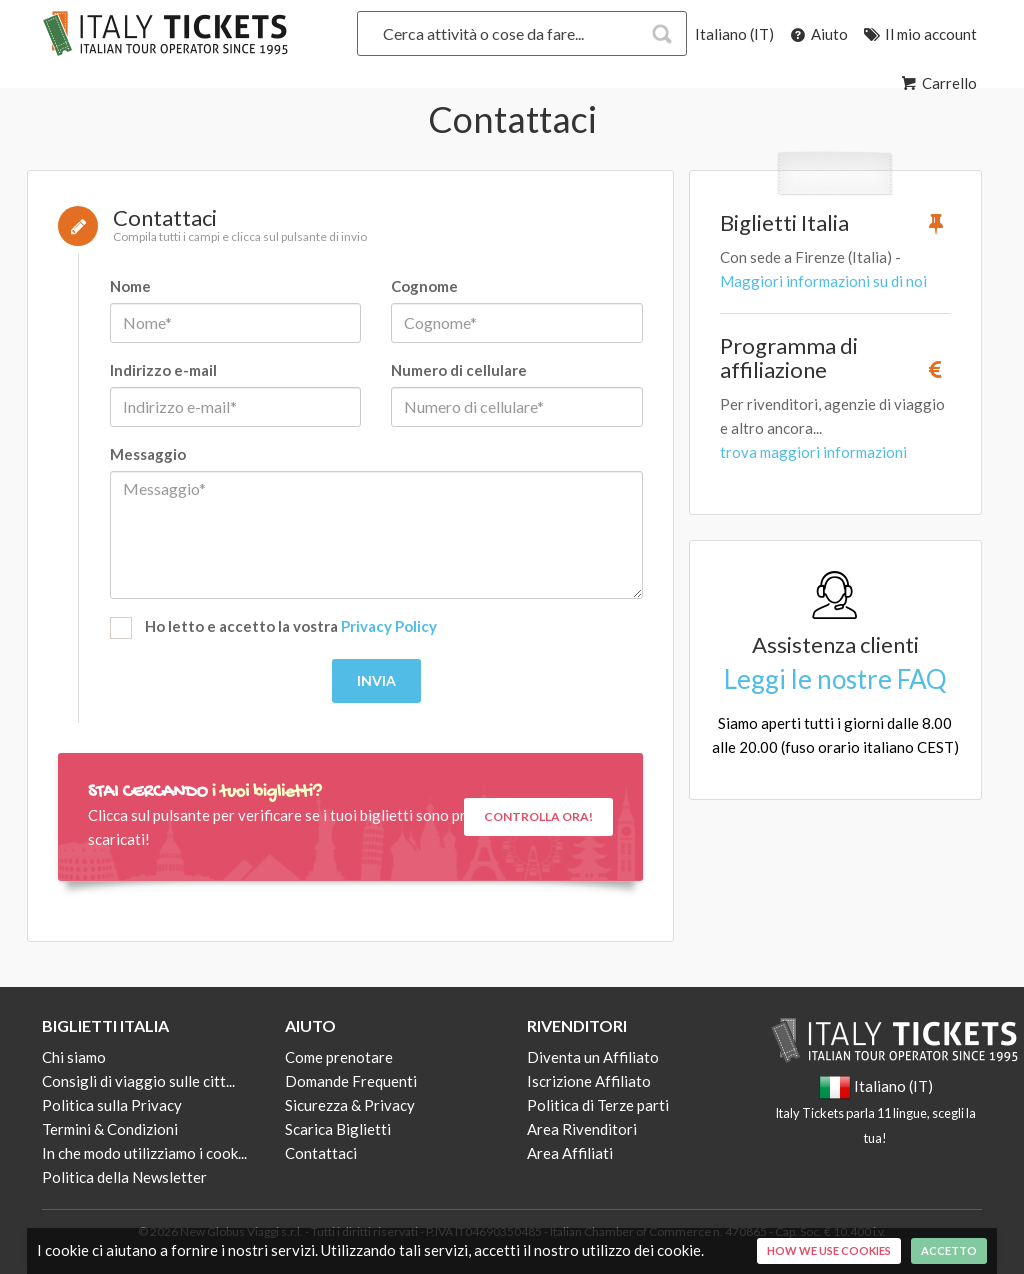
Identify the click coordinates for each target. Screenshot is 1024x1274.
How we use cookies (829, 1250)
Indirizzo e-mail (163, 370)
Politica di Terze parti (598, 1105)
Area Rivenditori (582, 1129)
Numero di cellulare (459, 370)
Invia (376, 680)
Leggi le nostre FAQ (835, 679)
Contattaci (321, 1153)
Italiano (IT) (734, 34)
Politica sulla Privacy (112, 1105)
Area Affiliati (570, 1153)
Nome (130, 286)
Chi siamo (74, 1057)
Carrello (937, 83)
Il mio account (919, 34)
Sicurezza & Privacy (350, 1105)
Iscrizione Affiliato (589, 1081)
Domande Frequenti (351, 1081)
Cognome (424, 286)
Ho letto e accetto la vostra (273, 628)
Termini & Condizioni (110, 1129)
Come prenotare (339, 1057)
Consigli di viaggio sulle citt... (138, 1081)
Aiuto (817, 34)
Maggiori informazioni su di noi (823, 281)
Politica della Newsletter (124, 1177)
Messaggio (148, 454)
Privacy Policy (389, 626)
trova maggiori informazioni (813, 452)
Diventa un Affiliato (593, 1057)
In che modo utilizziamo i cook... (144, 1153)
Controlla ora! (538, 816)
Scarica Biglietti (338, 1129)
